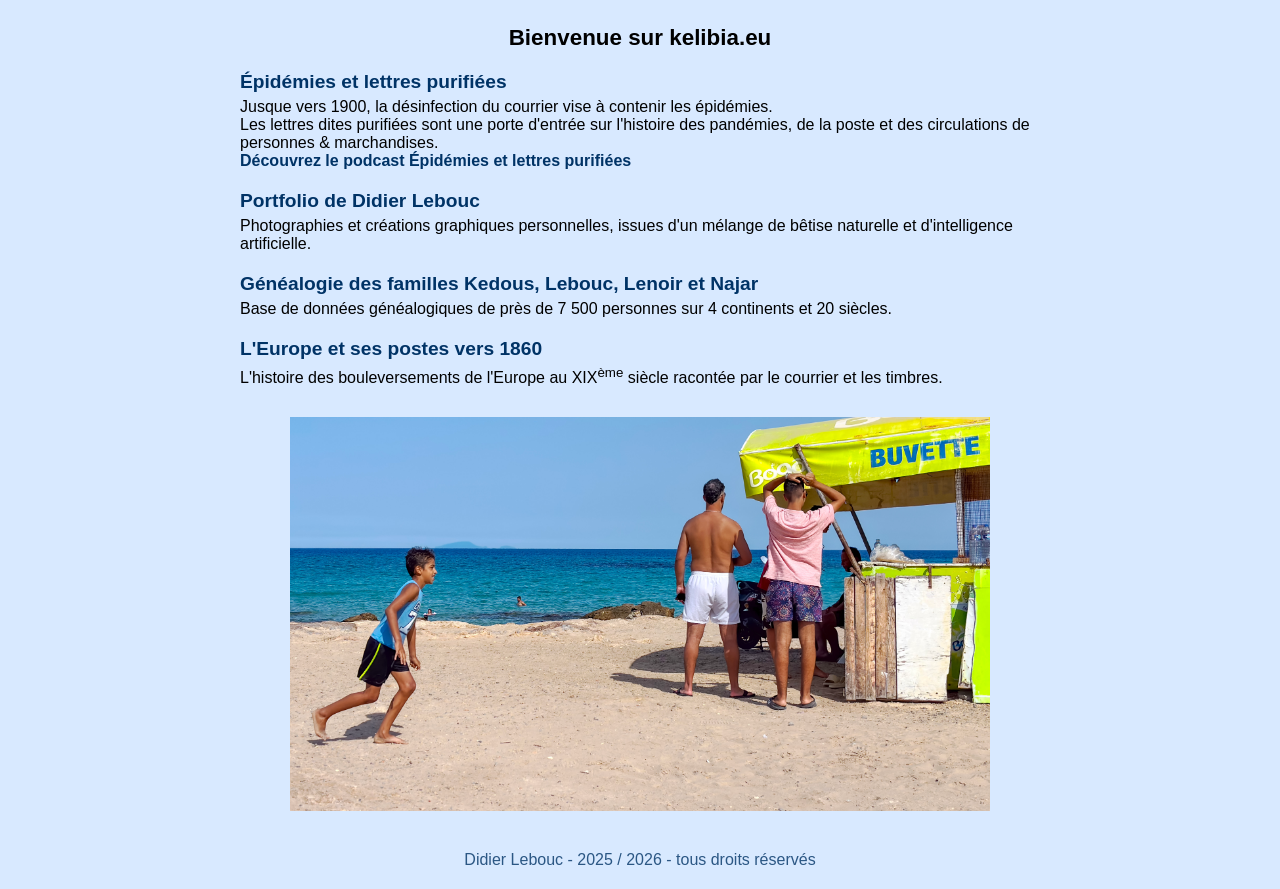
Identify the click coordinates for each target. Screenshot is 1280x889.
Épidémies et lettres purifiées (373, 81)
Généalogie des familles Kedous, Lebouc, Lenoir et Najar (499, 283)
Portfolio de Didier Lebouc (360, 200)
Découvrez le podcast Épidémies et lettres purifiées (435, 160)
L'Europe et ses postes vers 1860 (391, 348)
